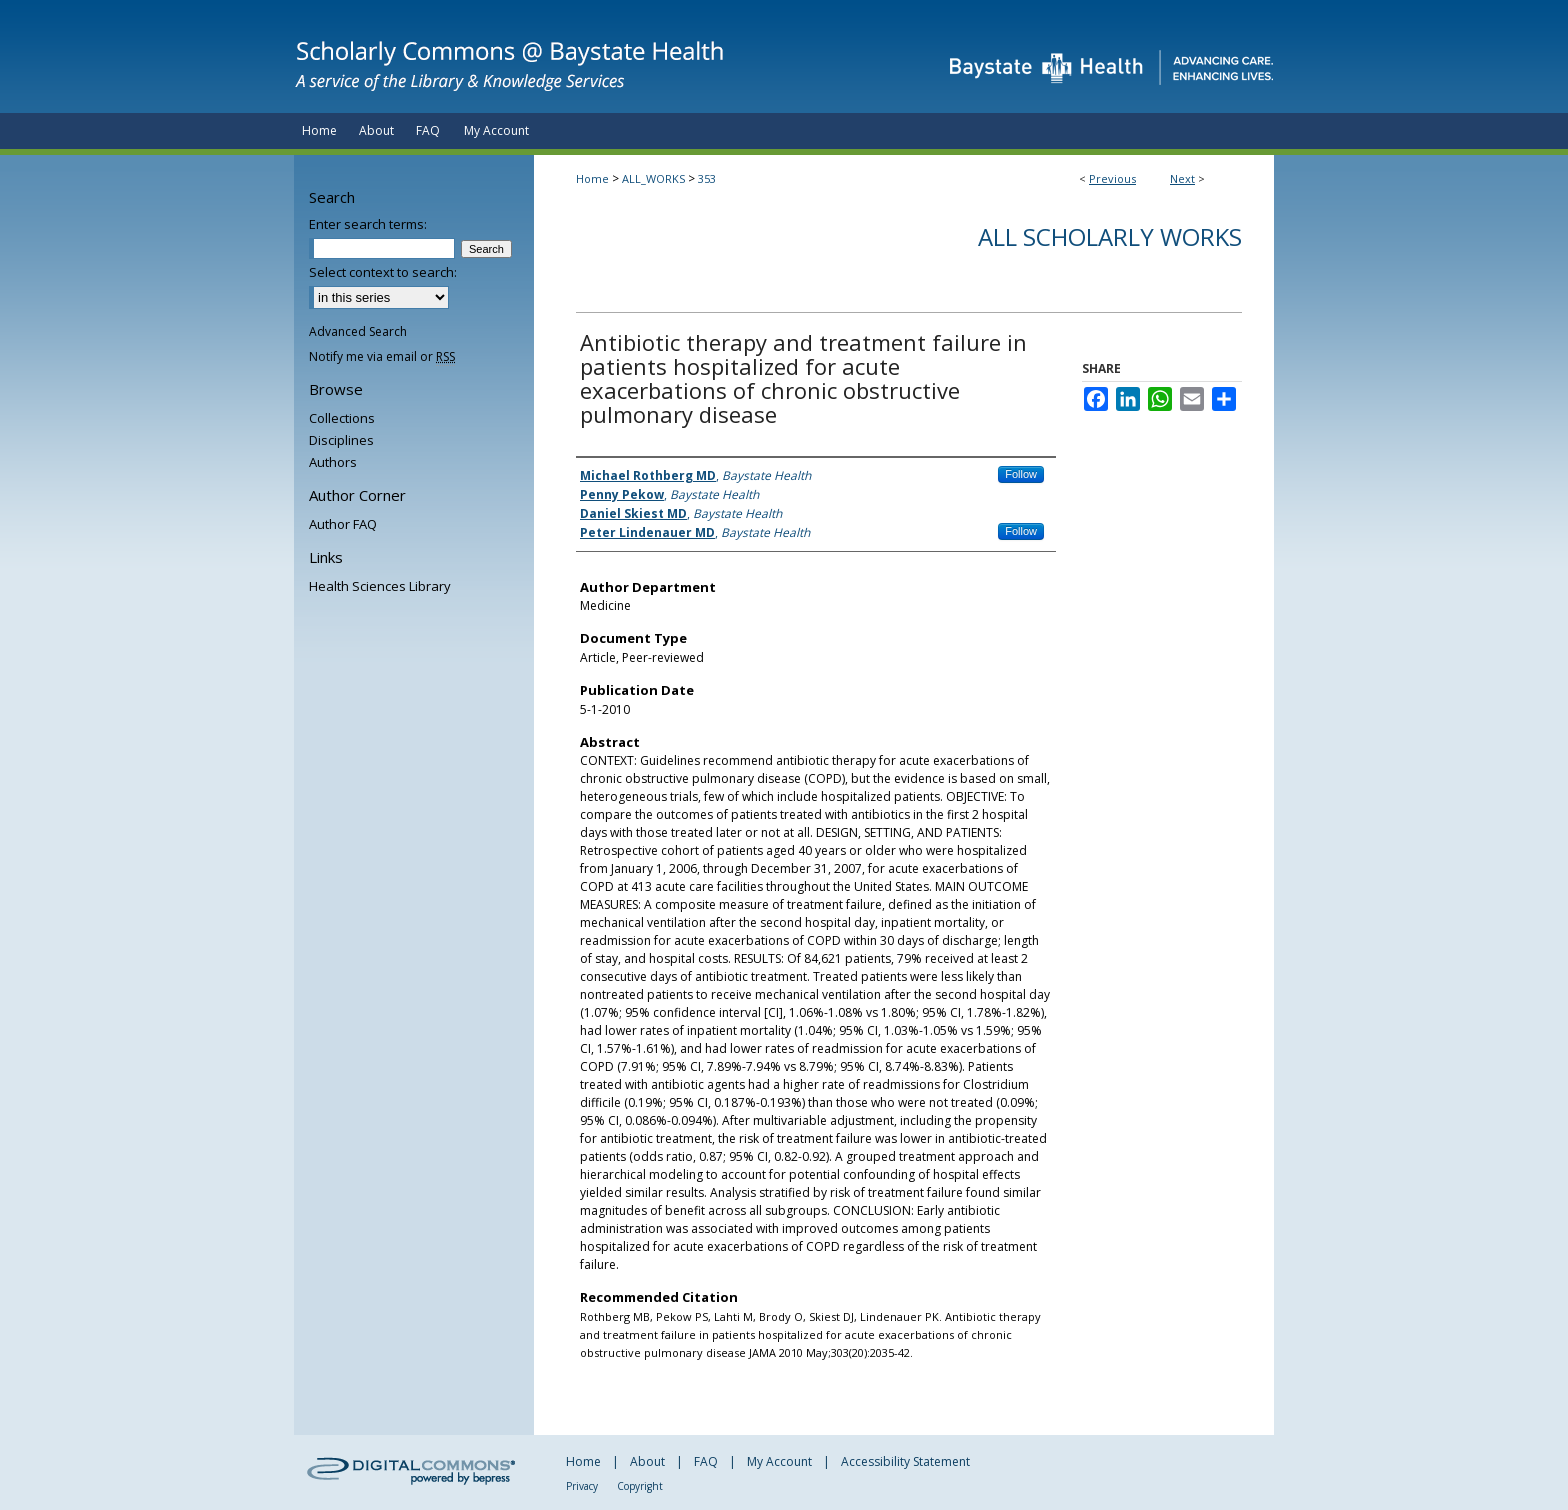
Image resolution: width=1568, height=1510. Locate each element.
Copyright (640, 1486)
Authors (333, 462)
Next (1182, 178)
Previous (1112, 178)
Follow (1021, 474)
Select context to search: (383, 272)
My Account (779, 1461)
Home (592, 178)
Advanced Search (358, 331)
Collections (342, 418)
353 (707, 178)
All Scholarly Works (1110, 236)
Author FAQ (343, 524)
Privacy (582, 1486)
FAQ (706, 1461)
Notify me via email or (382, 356)
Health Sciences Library (380, 586)
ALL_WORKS (653, 178)
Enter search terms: (368, 224)
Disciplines (341, 440)
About (647, 1461)
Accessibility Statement (905, 1461)
